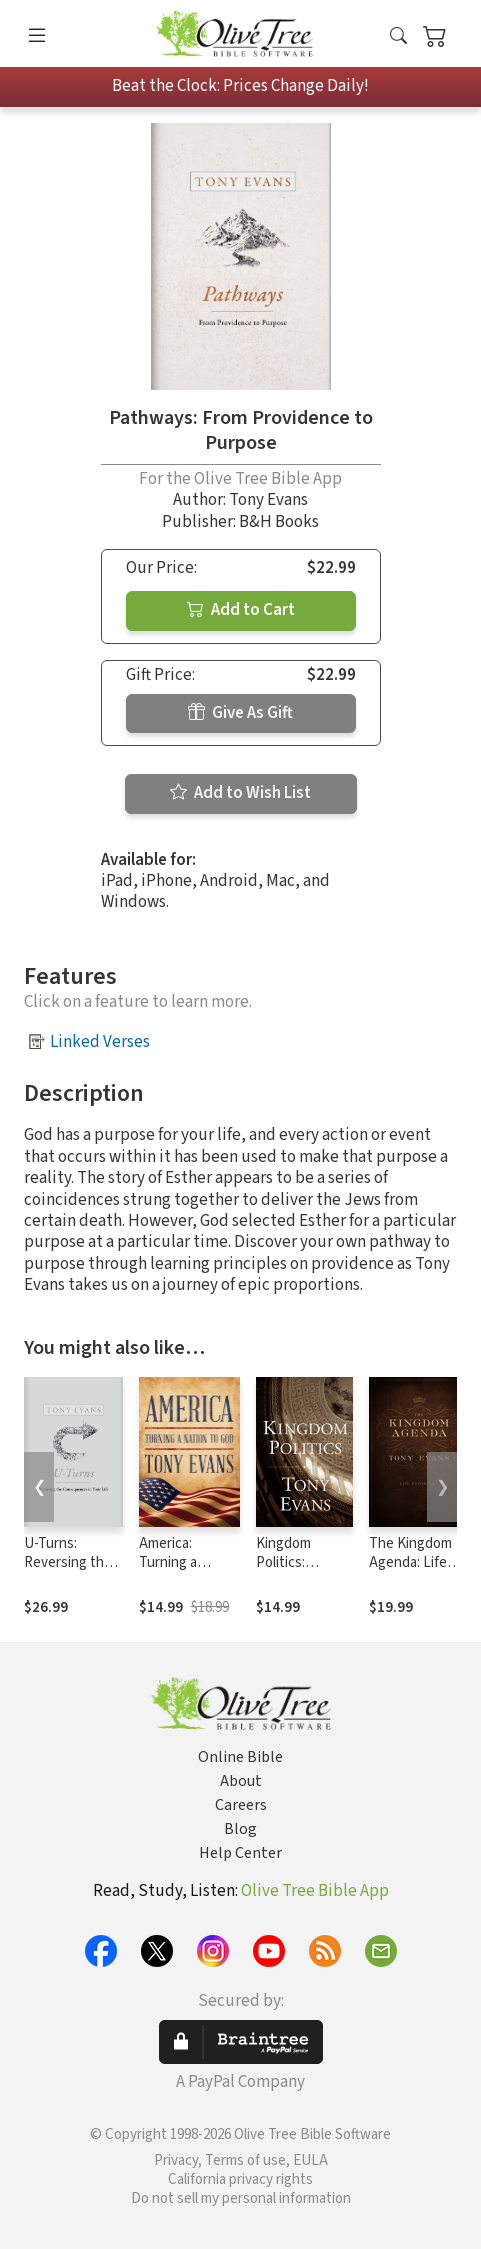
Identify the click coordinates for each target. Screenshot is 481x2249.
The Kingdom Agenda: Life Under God (410, 1562)
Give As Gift (240, 713)
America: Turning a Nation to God (182, 1562)
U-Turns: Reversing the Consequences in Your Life (71, 1572)
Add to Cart (241, 610)
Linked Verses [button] (100, 1042)
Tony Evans (268, 500)
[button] (398, 37)
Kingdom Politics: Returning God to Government (303, 1572)
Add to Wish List (240, 793)
